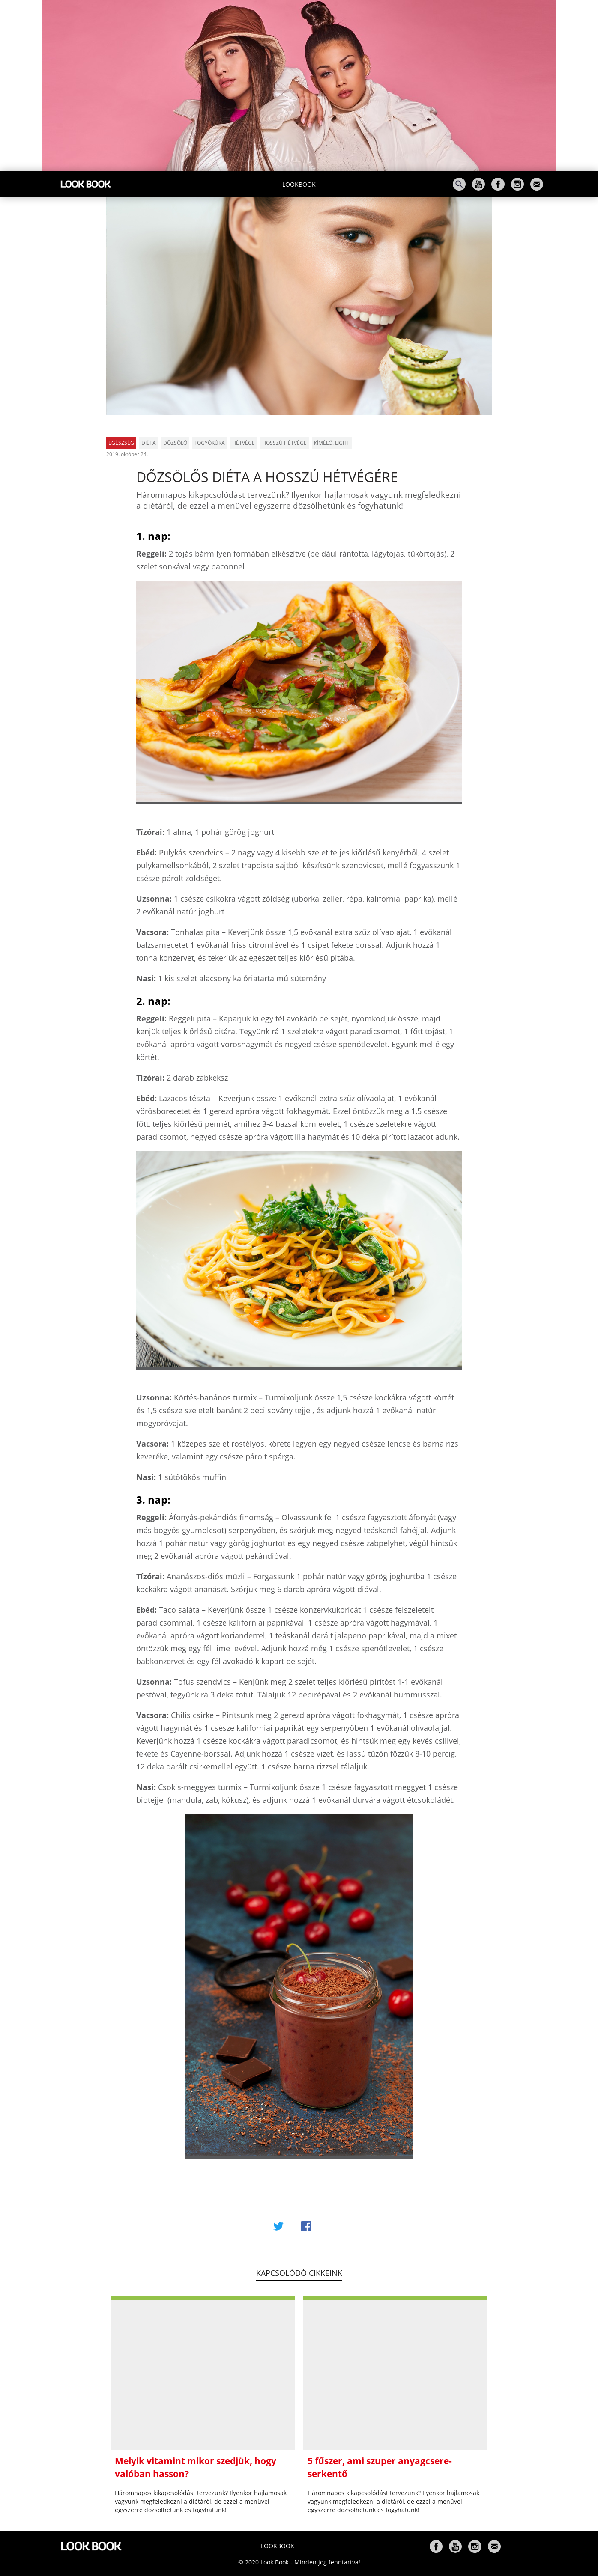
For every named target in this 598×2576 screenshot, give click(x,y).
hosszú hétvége (284, 443)
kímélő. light (332, 443)
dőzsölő (175, 443)
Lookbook (299, 184)
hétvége (243, 443)
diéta (148, 443)
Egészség (121, 443)
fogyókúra (209, 443)
